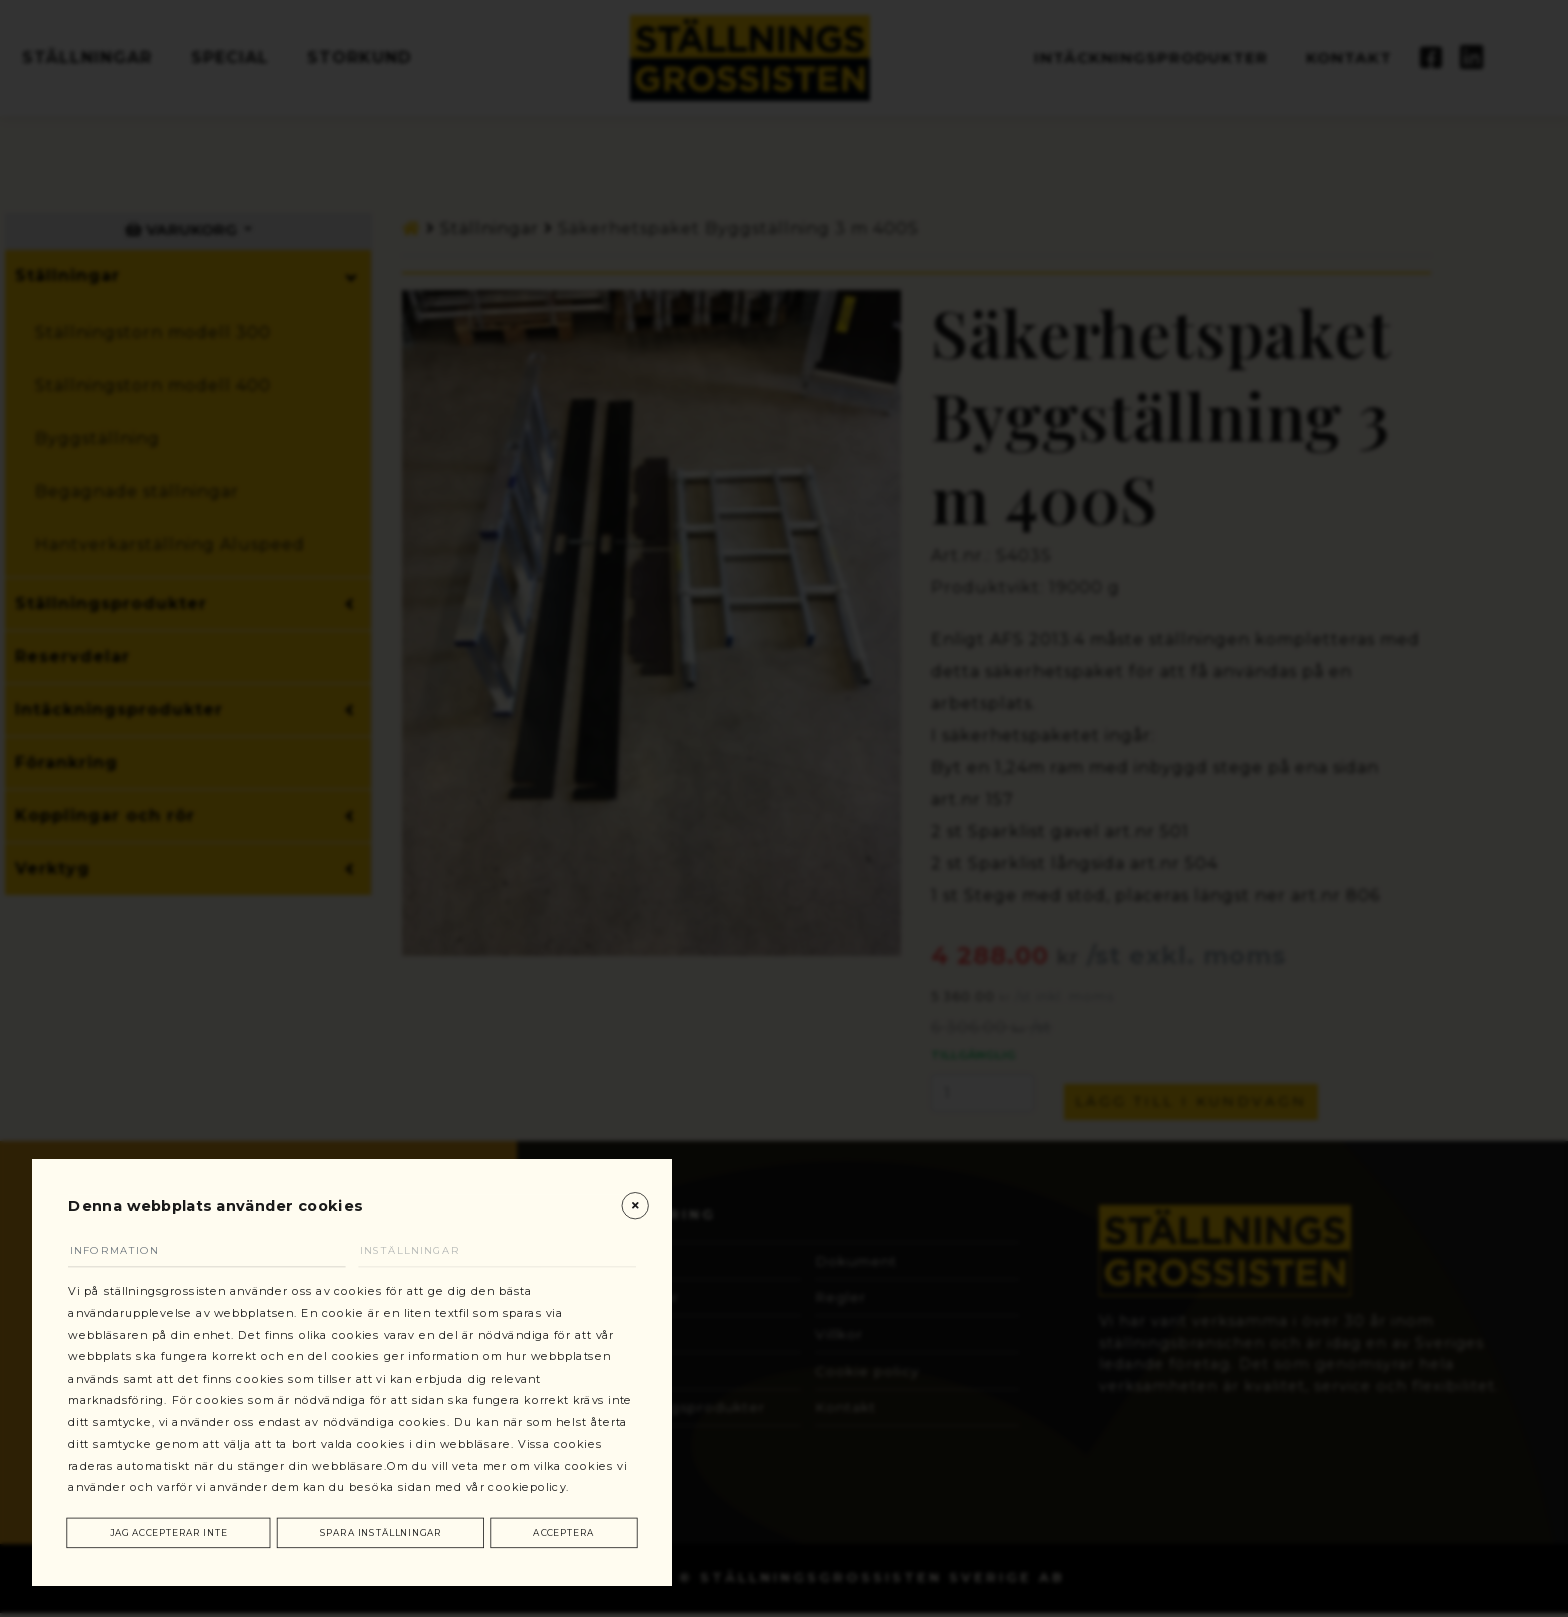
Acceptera (564, 1530)
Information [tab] (129, 1206)
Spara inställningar (383, 1530)
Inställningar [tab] (424, 1206)
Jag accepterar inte (170, 1530)
